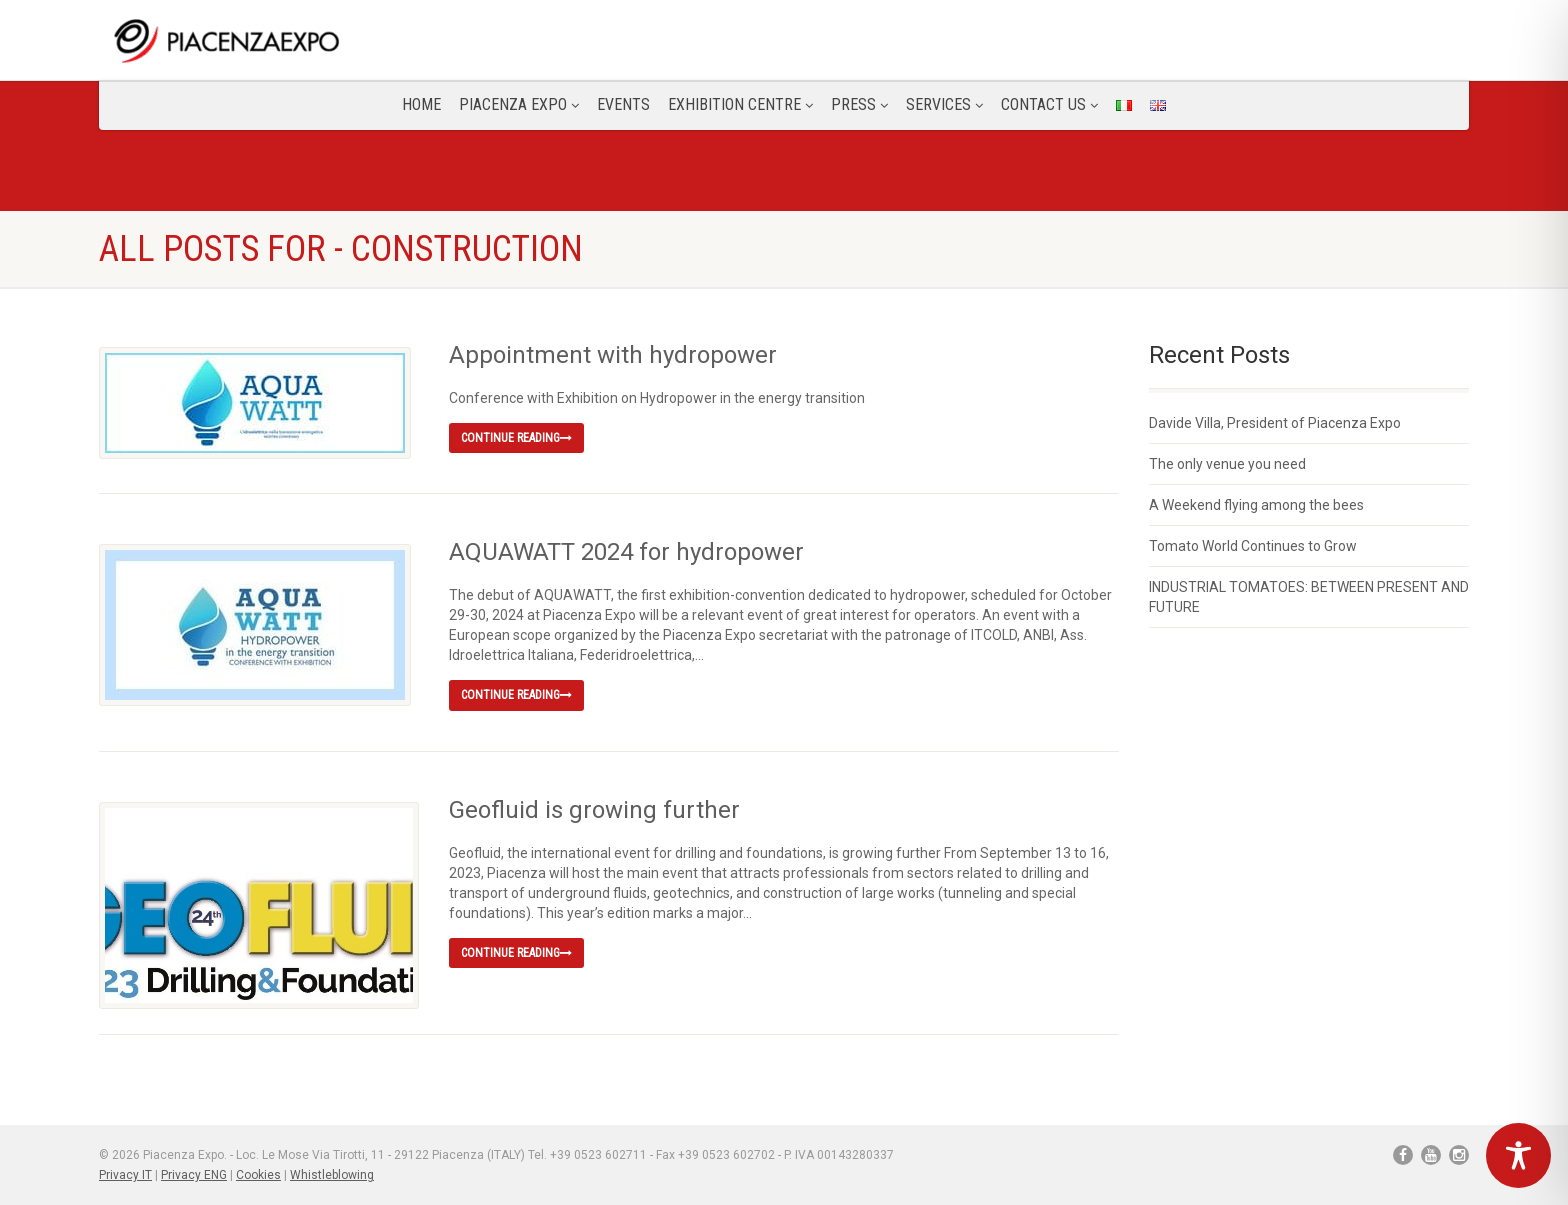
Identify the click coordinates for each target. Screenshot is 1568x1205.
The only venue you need (1227, 464)
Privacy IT (125, 1175)
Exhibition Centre (740, 104)
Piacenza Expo (519, 104)
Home (421, 104)
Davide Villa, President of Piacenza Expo (1275, 423)
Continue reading (516, 438)
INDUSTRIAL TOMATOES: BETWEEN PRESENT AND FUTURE (1309, 597)
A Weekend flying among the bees (1256, 505)
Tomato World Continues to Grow (1253, 546)
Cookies (258, 1175)
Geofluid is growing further (594, 810)
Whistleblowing (332, 1175)
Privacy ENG (194, 1175)
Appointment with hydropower (613, 355)
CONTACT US (1049, 104)
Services (944, 104)
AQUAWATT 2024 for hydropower (626, 552)
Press (859, 104)
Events (623, 104)
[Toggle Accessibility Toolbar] (1518, 1155)
